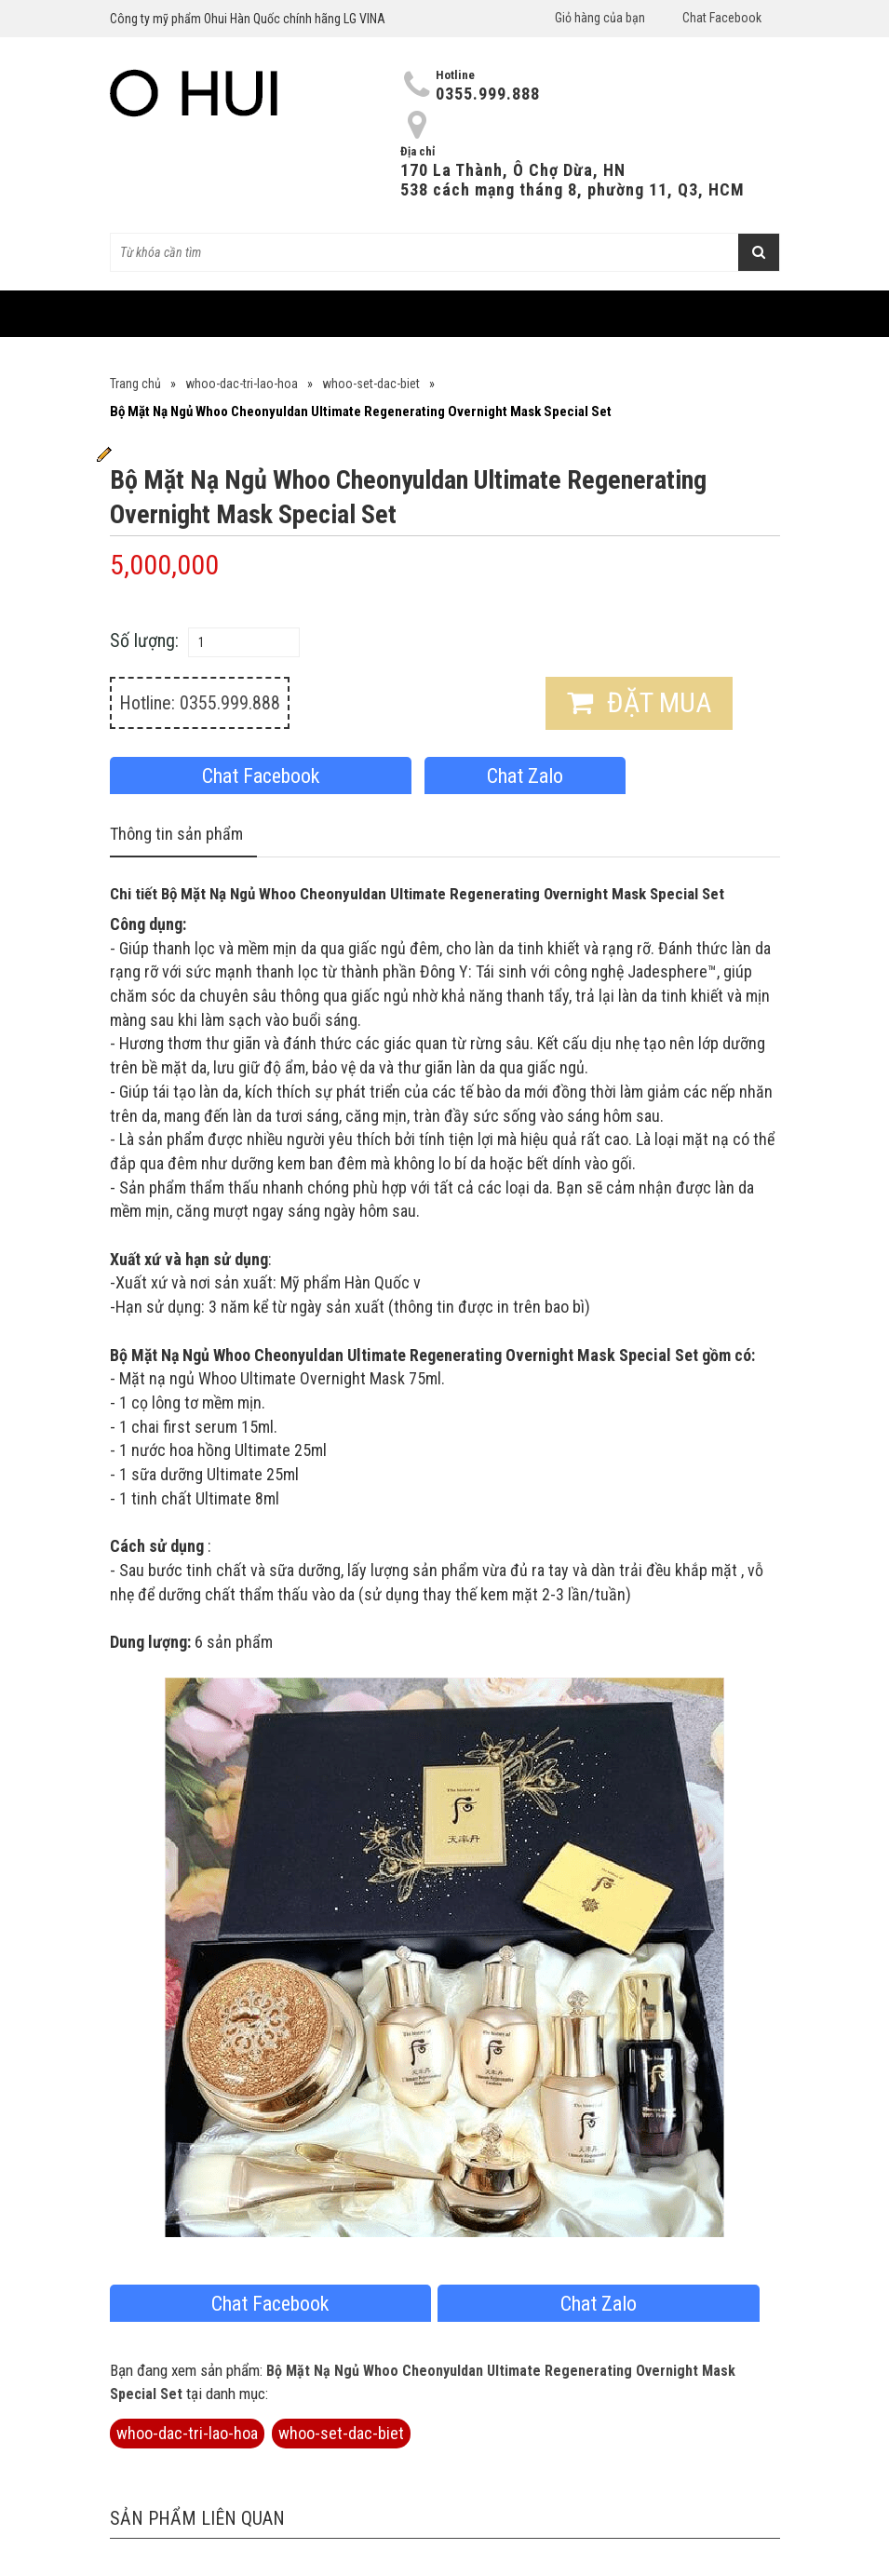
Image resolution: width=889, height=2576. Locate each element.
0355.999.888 (488, 93)
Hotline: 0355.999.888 (199, 703)
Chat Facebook (721, 17)
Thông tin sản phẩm (176, 833)
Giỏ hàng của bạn (600, 17)
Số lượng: (144, 640)
